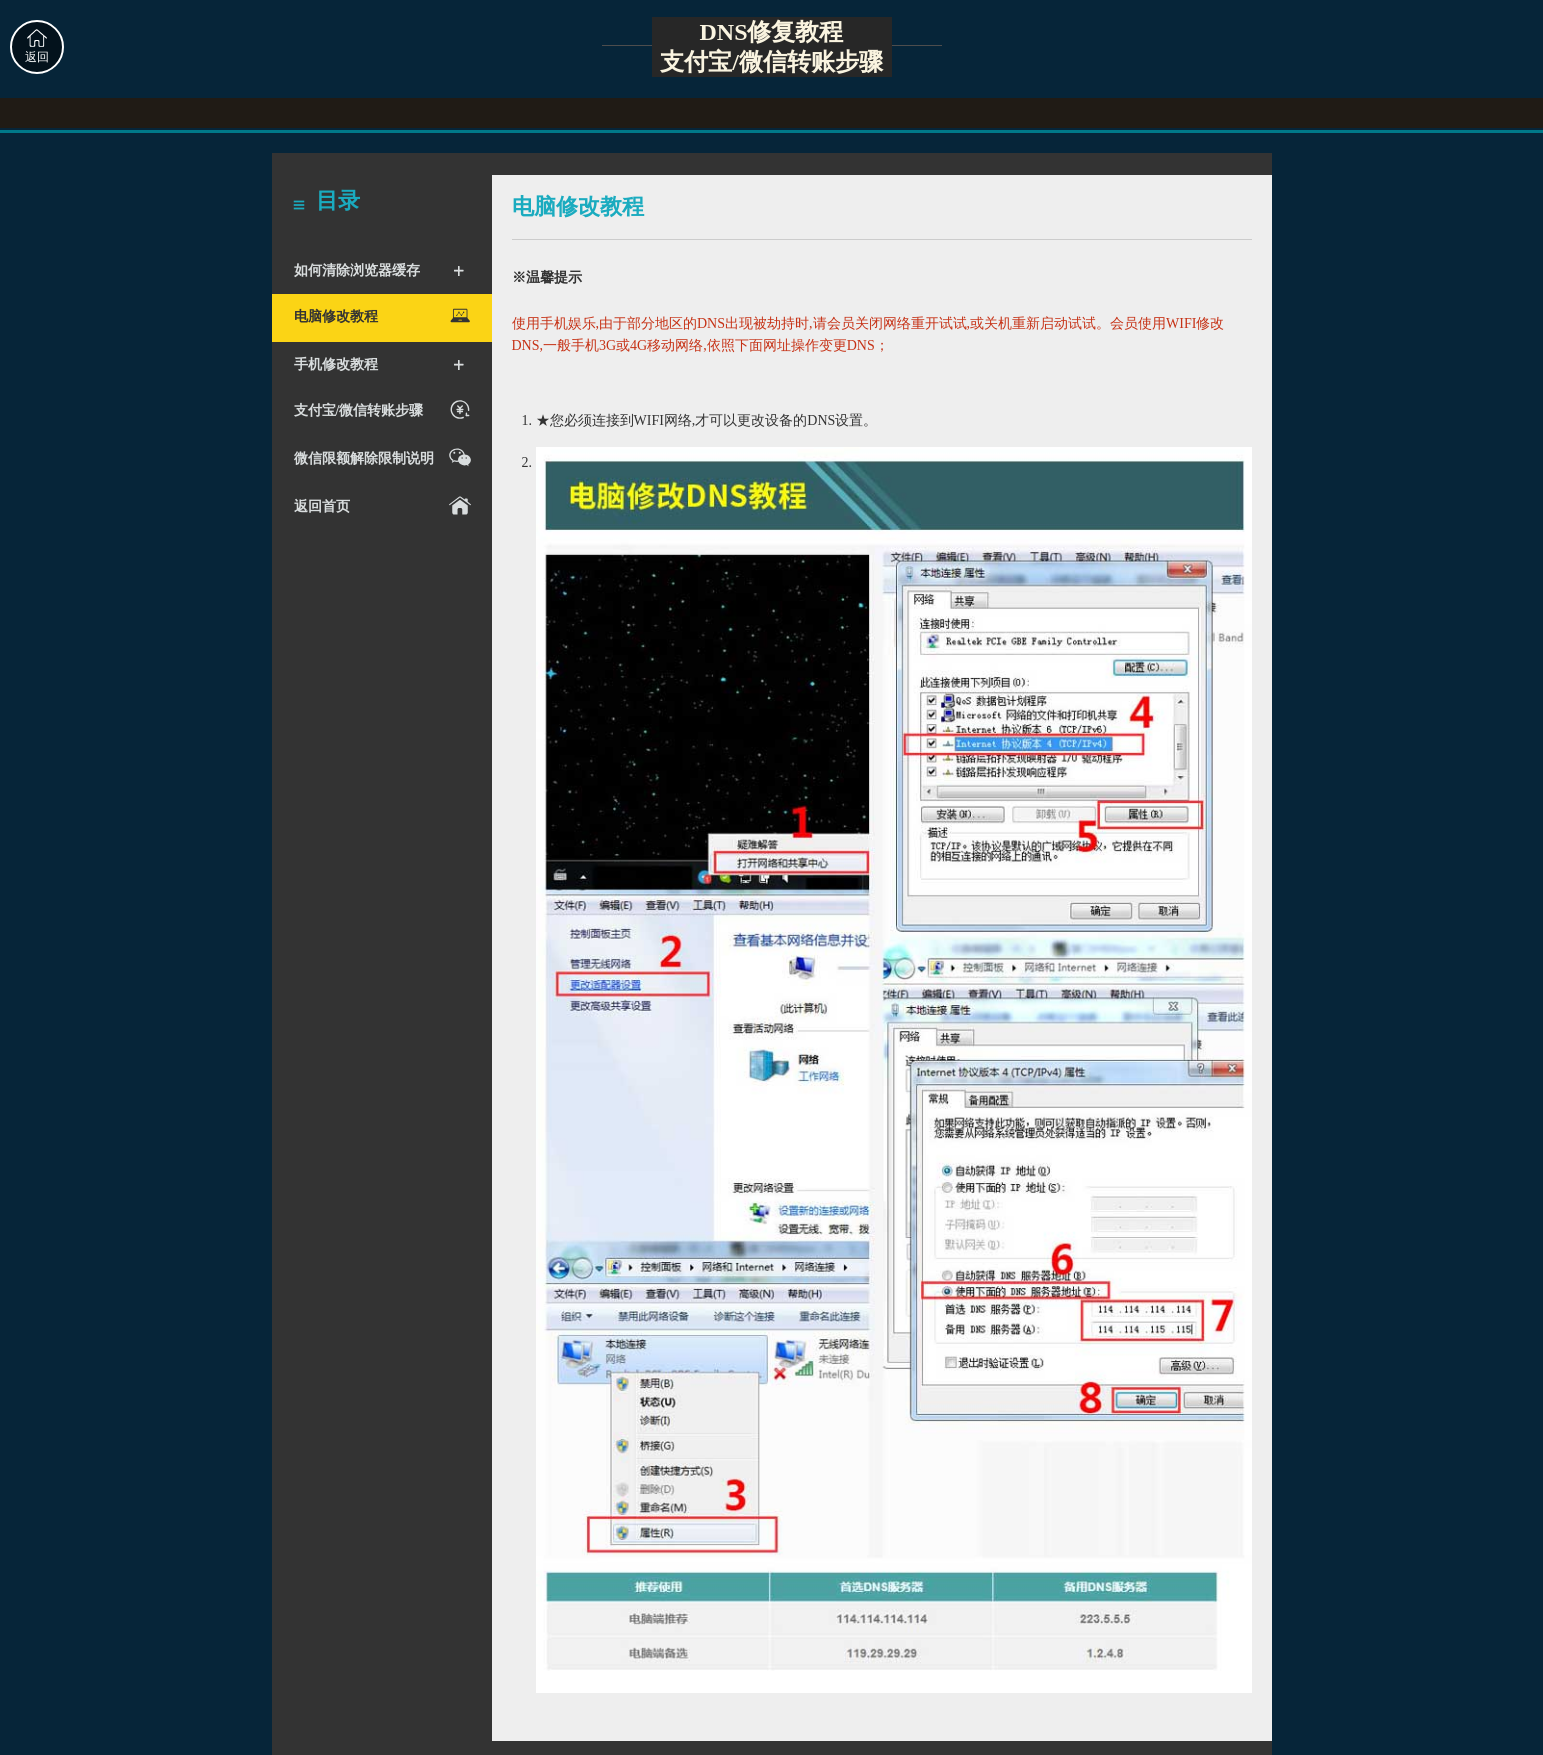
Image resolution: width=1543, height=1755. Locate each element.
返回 (37, 46)
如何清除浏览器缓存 (379, 271)
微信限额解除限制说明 (385, 457)
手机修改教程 (379, 365)
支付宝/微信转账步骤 (385, 409)
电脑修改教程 (385, 315)
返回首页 (385, 505)
